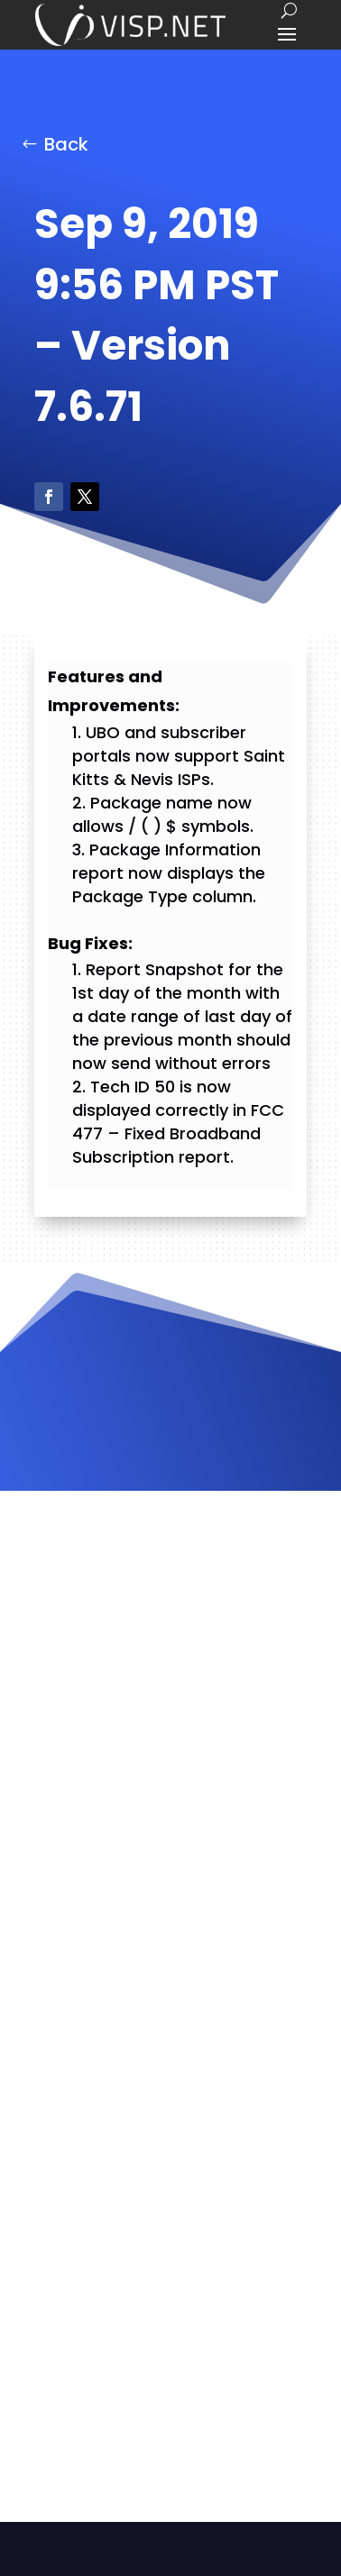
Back (66, 144)
